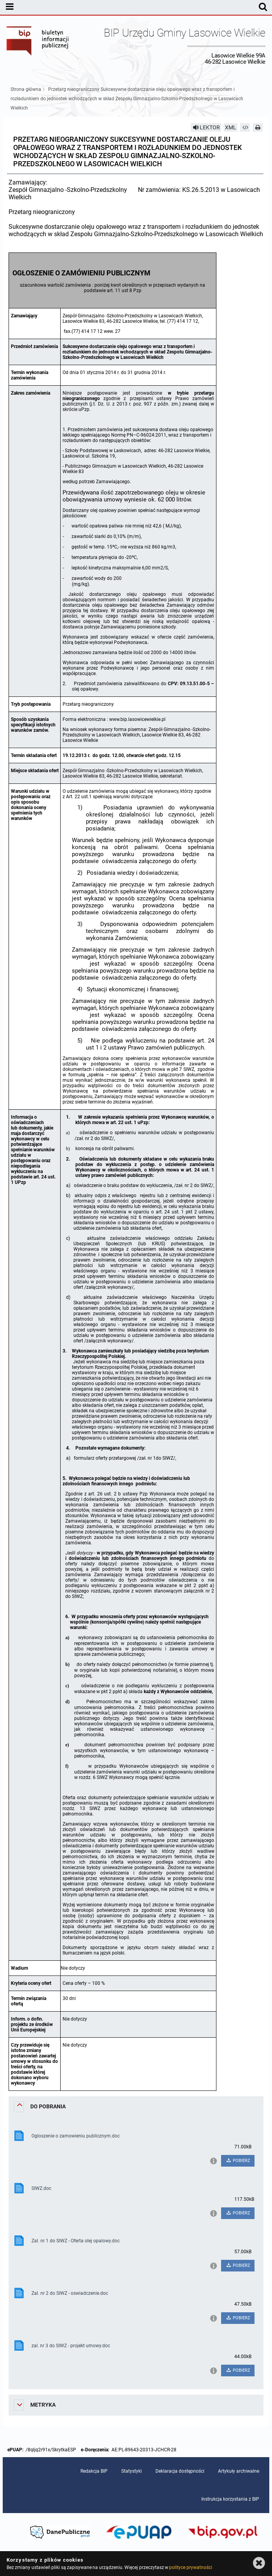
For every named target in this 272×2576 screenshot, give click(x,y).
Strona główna (25, 89)
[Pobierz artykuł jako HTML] (245, 127)
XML (230, 127)
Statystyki (131, 2471)
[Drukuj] (258, 127)
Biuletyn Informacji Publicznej (38, 45)
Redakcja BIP (94, 2471)
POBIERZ (237, 2160)
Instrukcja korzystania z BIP (230, 2499)
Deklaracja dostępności (179, 2471)
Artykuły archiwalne (238, 2471)
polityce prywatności (190, 2567)
